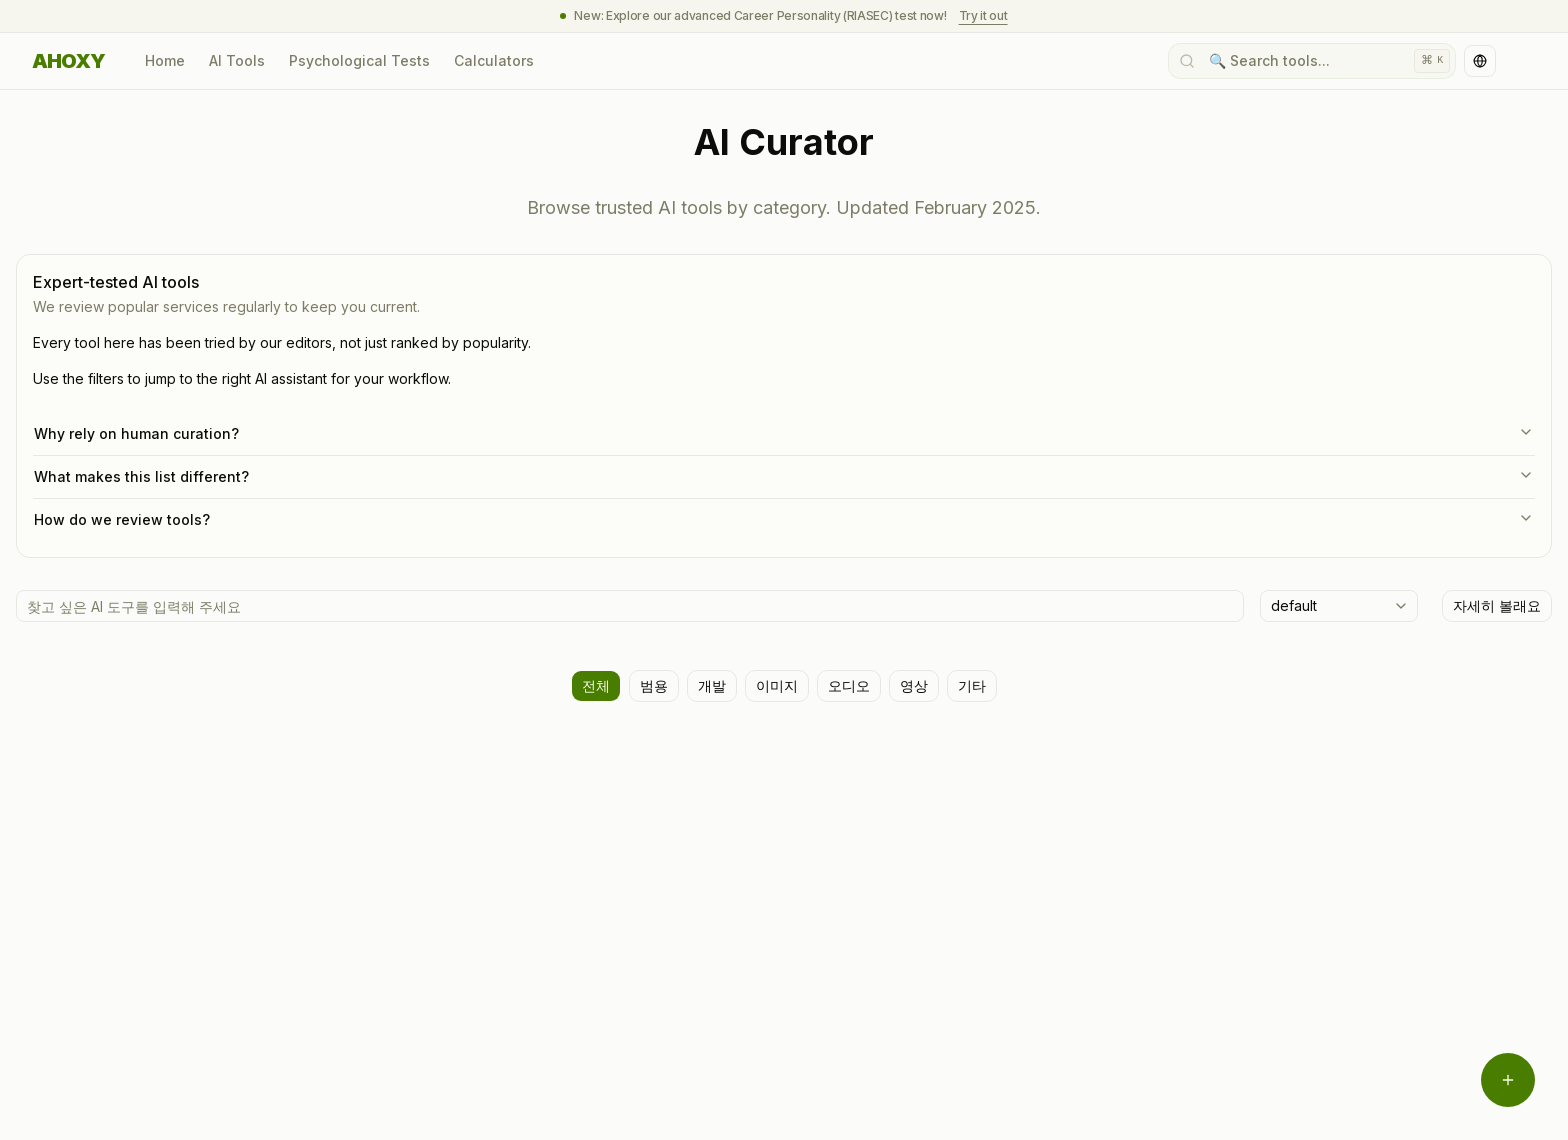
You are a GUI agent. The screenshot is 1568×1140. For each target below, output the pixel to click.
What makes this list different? (784, 476)
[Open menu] (1508, 1080)
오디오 (849, 685)
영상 (914, 685)
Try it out (983, 15)
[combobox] (1339, 606)
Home (165, 60)
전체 (596, 685)
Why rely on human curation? (784, 433)
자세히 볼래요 (1497, 605)
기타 (972, 685)
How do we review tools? (784, 519)
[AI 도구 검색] (630, 606)
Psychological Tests (359, 60)
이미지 (777, 685)
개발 (712, 685)
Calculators (494, 60)
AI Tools (237, 60)
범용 (654, 685)
